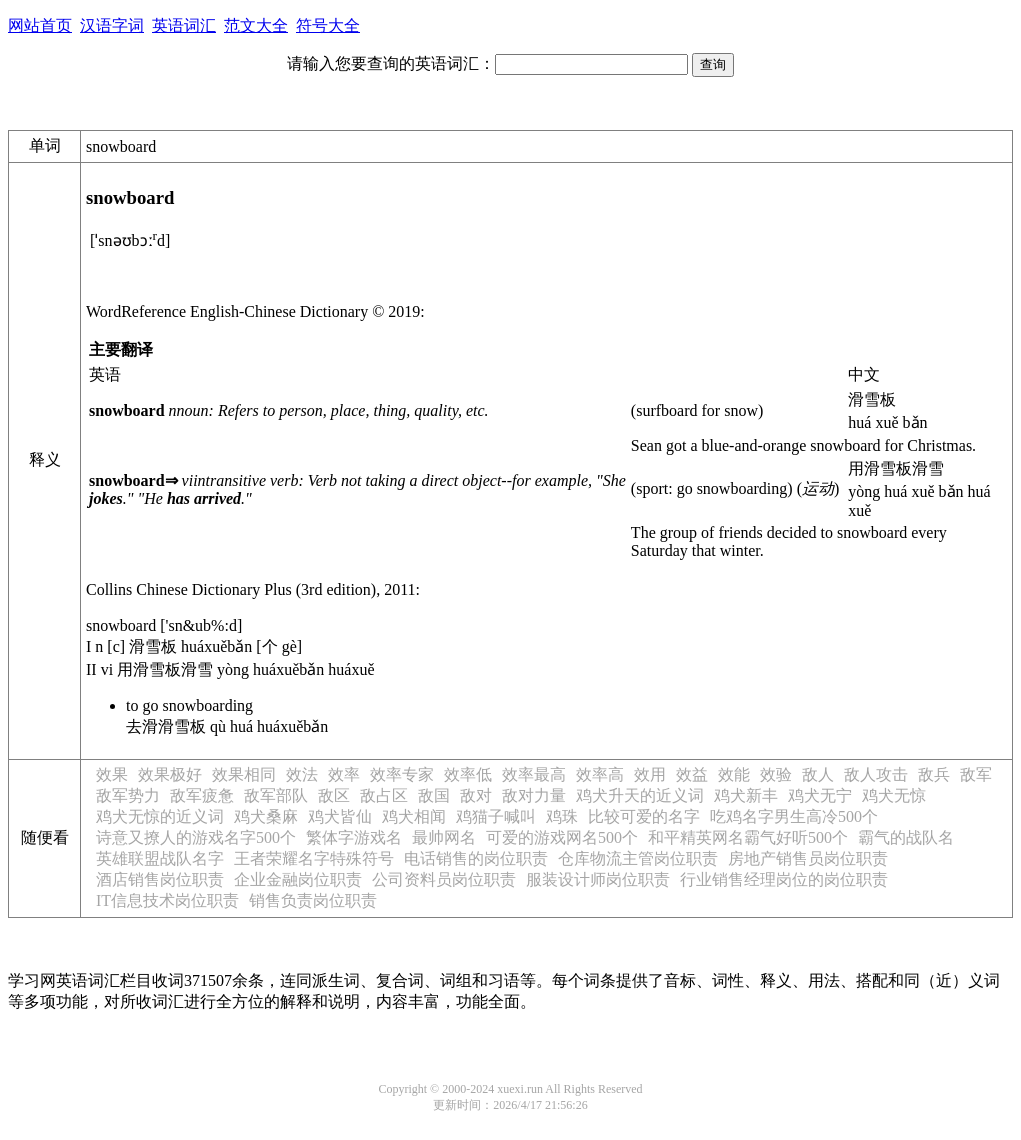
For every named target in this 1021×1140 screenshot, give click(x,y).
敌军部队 (276, 795)
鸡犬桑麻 (266, 816)
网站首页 (40, 25)
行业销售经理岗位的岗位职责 (784, 879)
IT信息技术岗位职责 (167, 900)
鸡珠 (562, 816)
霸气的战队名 (906, 837)
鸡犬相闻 (414, 816)
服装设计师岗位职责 (598, 879)
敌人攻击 (876, 774)
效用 (650, 774)
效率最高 (534, 774)
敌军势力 (128, 795)
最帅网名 (444, 837)
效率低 (468, 774)
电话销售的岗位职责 (476, 858)
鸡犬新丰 (746, 795)
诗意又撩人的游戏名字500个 (196, 837)
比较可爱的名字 (644, 816)
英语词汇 (184, 25)
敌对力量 (534, 795)
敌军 (976, 774)
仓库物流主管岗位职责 (638, 858)
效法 (302, 774)
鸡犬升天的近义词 (640, 795)
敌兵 (934, 774)
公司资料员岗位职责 (444, 879)
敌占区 (384, 795)
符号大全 (328, 25)
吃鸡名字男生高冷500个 (794, 816)
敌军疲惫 (202, 795)
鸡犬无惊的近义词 (160, 816)
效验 (776, 774)
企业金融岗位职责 (298, 879)
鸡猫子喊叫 (496, 816)
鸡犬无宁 (820, 795)
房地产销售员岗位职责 (808, 858)
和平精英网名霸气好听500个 (748, 837)
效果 (112, 774)
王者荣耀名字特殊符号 (314, 858)
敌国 (434, 795)
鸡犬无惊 (894, 795)
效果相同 (244, 774)
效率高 (600, 774)
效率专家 (402, 774)
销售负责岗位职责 (313, 900)
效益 (692, 774)
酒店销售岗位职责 (160, 879)
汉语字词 (112, 25)
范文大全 (256, 25)
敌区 (334, 795)
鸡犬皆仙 (340, 816)
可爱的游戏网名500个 (562, 837)
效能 (734, 774)
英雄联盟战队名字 (160, 858)
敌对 (476, 795)
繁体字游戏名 (354, 837)
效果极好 (170, 774)
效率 (344, 774)
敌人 (818, 774)
